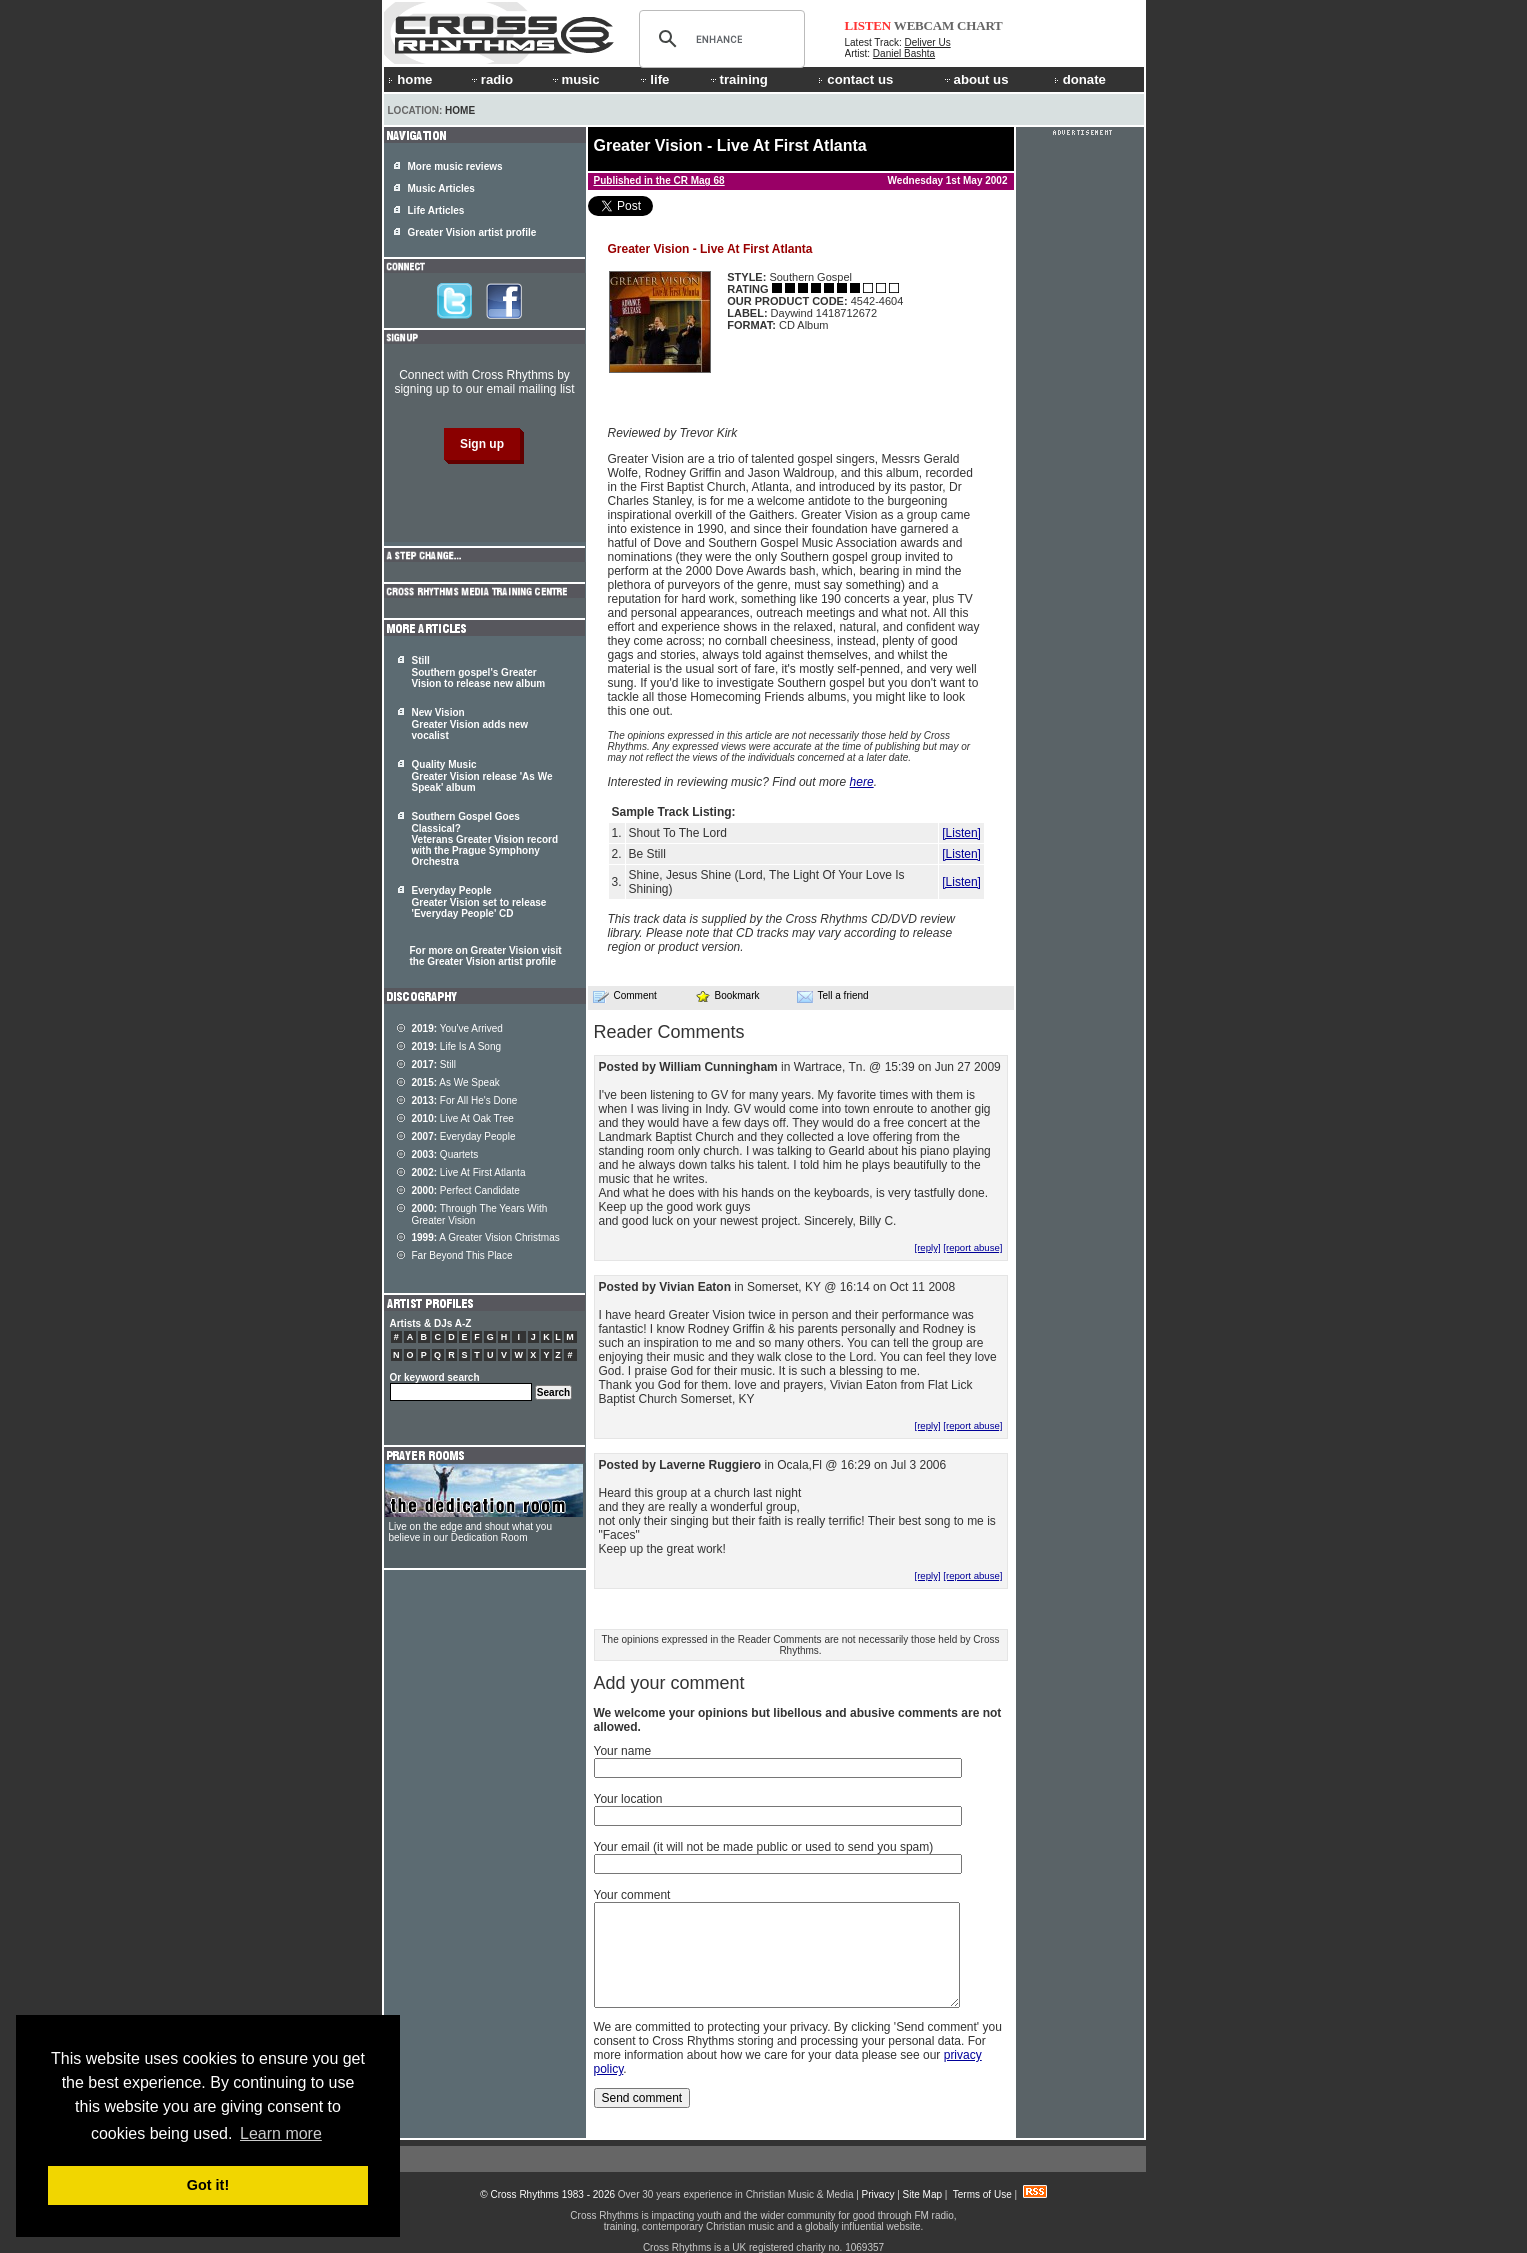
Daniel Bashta (904, 53)
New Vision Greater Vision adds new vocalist (470, 724)
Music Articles (441, 188)
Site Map (922, 2194)
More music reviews (455, 166)
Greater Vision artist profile (472, 232)
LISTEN (868, 25)
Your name (623, 1751)
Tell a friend (833, 996)
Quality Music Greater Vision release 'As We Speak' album (482, 776)
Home (460, 110)
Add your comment (669, 1683)
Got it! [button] (208, 2185)
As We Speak (456, 1082)
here (862, 782)
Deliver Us (928, 42)
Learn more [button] (281, 2133)
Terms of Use (982, 2194)
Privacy (878, 2194)
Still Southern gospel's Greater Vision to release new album (479, 672)
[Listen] (961, 833)
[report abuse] (972, 1247)
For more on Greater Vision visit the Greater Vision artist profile (486, 956)
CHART (980, 25)
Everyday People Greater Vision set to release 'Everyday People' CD (479, 902)
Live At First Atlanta (469, 1172)
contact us (855, 79)
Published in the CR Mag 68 (659, 180)
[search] (719, 39)
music (575, 79)
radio (491, 79)
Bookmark (727, 995)
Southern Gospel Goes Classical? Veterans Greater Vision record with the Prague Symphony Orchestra (485, 839)
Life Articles (436, 210)
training (738, 79)
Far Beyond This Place (462, 1255)
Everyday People (464, 1136)
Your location (628, 1799)
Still (434, 1064)
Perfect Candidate (466, 1190)
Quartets (445, 1154)
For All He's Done (465, 1100)
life (653, 79)
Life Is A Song (457, 1046)
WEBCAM (924, 25)
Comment (625, 996)
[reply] (927, 1247)
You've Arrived (457, 1028)
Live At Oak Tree (463, 1118)
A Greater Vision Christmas (486, 1237)
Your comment (632, 1895)
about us (975, 79)
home (410, 79)
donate (1080, 79)
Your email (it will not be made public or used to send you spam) (764, 1847)
